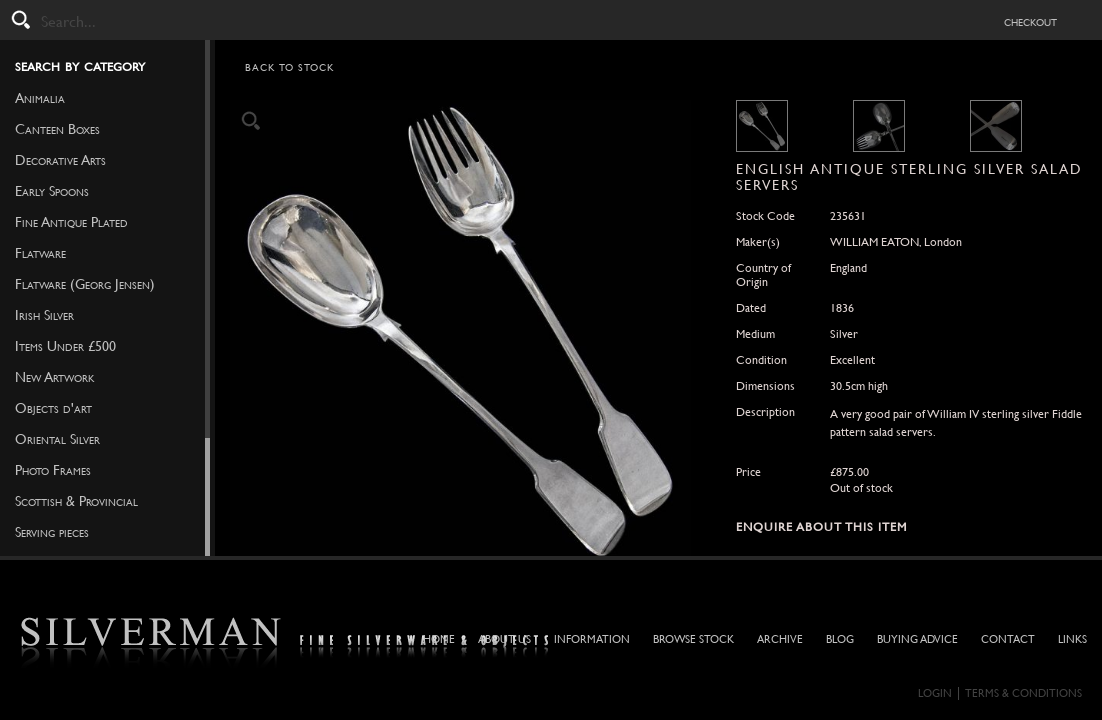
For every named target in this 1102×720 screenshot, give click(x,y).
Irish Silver (44, 315)
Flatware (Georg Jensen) (85, 284)
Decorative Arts (60, 160)
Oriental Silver (57, 439)
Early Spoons (52, 191)
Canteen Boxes (57, 129)
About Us (504, 639)
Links (1072, 639)
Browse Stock (693, 639)
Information (592, 639)
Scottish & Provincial (76, 501)
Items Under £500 (65, 346)
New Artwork (55, 377)
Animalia (40, 98)
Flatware (40, 253)
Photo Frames (53, 470)
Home (439, 639)
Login (935, 693)
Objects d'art (53, 408)
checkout (1030, 21)
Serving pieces (52, 532)
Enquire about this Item (821, 527)
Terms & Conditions (1023, 693)
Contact (1008, 639)
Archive (780, 639)
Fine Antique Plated (71, 222)
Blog (840, 639)
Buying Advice (917, 639)
